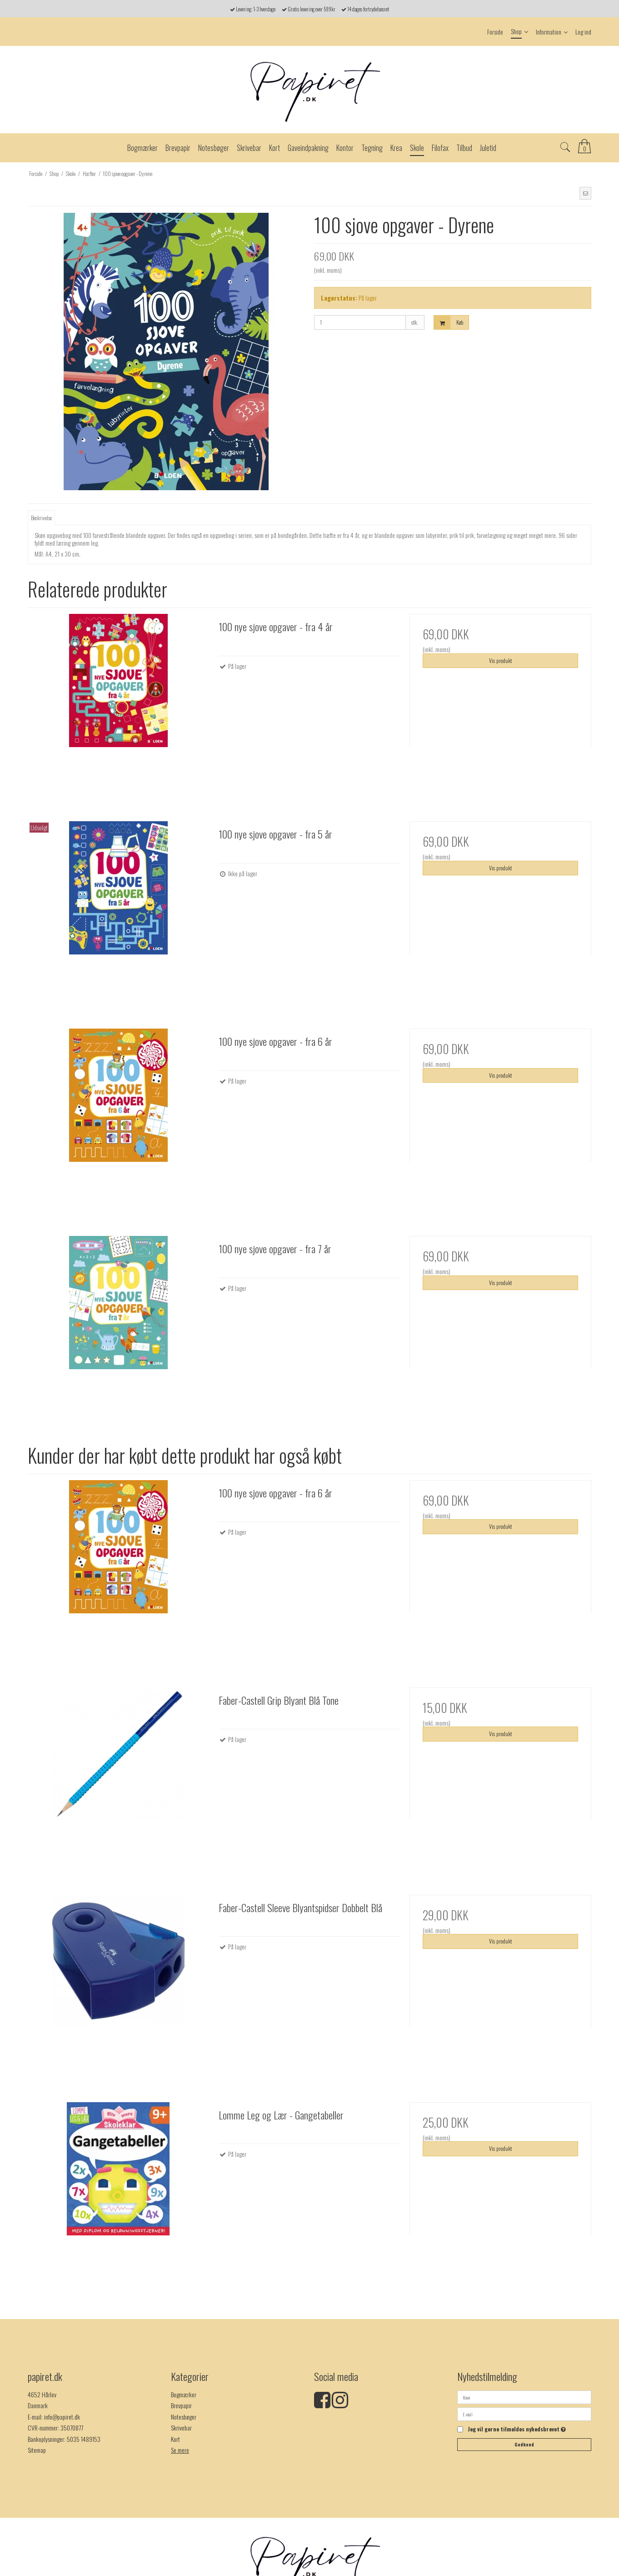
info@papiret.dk (62, 2416)
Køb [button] (448, 323)
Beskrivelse (41, 517)
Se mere (180, 2450)
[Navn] (524, 2396)
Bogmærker (183, 2394)
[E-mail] (524, 2413)
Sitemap (37, 2450)
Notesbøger (183, 2416)
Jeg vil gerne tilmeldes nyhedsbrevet (517, 2429)
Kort (175, 2439)
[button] (585, 193)
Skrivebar (181, 2427)
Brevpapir (181, 2405)
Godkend (524, 2444)
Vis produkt (500, 660)
